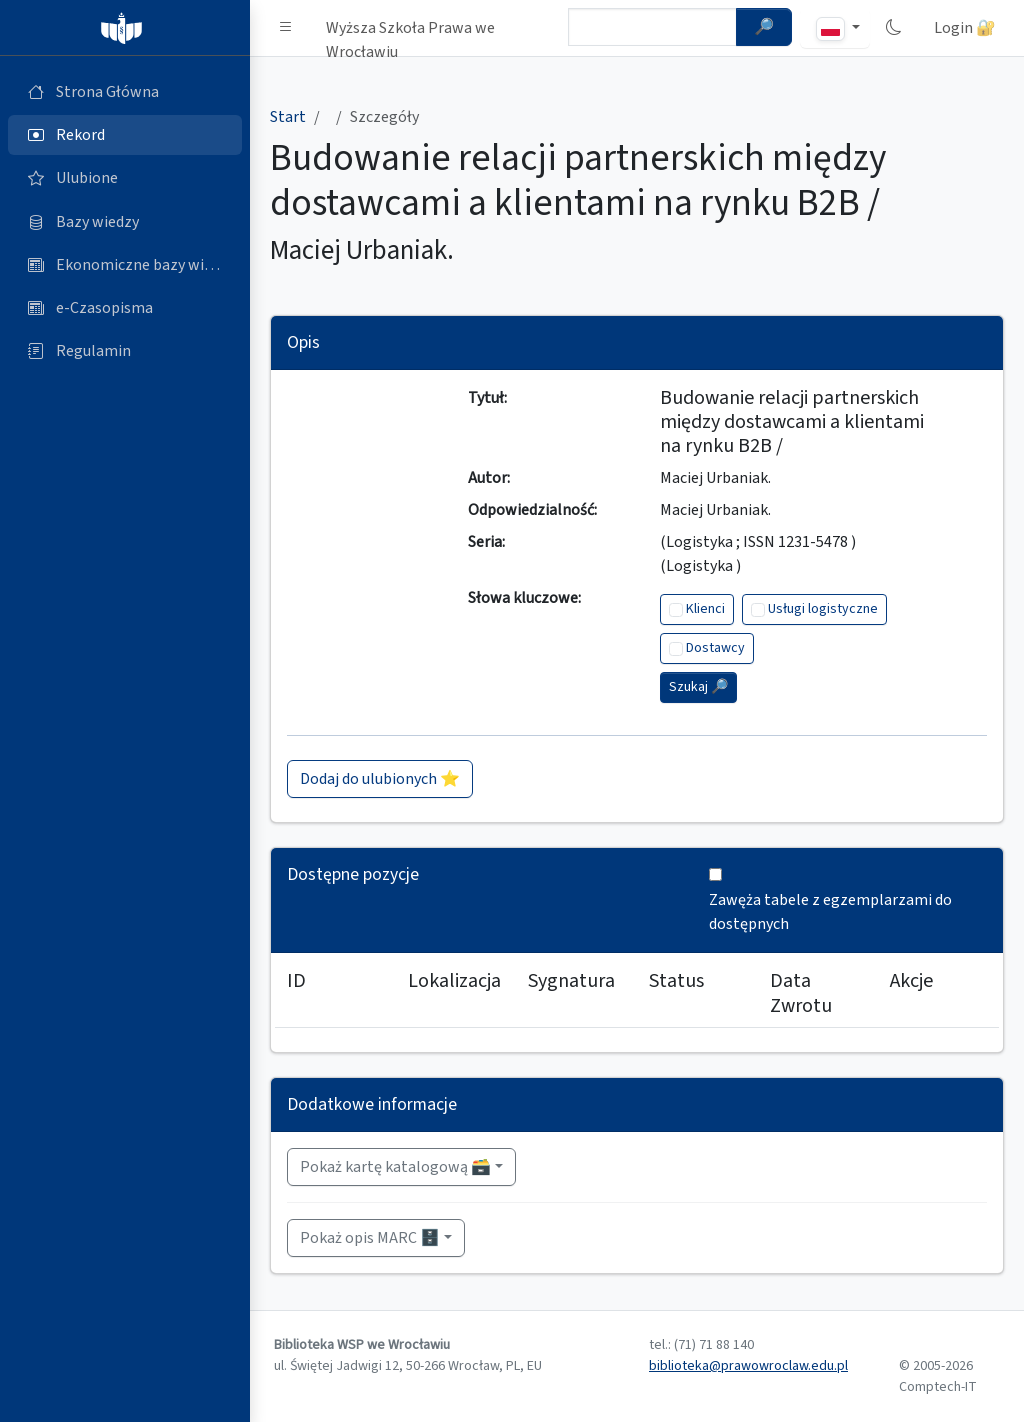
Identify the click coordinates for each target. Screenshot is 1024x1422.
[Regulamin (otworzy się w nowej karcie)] (125, 351)
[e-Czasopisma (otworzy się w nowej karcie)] (125, 308)
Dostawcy (715, 648)
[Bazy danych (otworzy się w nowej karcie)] (125, 222)
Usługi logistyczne (823, 609)
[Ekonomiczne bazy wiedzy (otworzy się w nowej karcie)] (125, 265)
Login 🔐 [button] (965, 28)
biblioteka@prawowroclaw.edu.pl (748, 1366)
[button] (286, 28)
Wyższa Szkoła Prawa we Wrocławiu (410, 32)
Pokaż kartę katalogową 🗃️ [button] (395, 1167)
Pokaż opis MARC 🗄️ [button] (370, 1238)
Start (288, 117)
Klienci (705, 609)
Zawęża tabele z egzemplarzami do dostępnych (830, 912)
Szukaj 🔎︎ (698, 687)
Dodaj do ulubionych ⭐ (380, 779)
